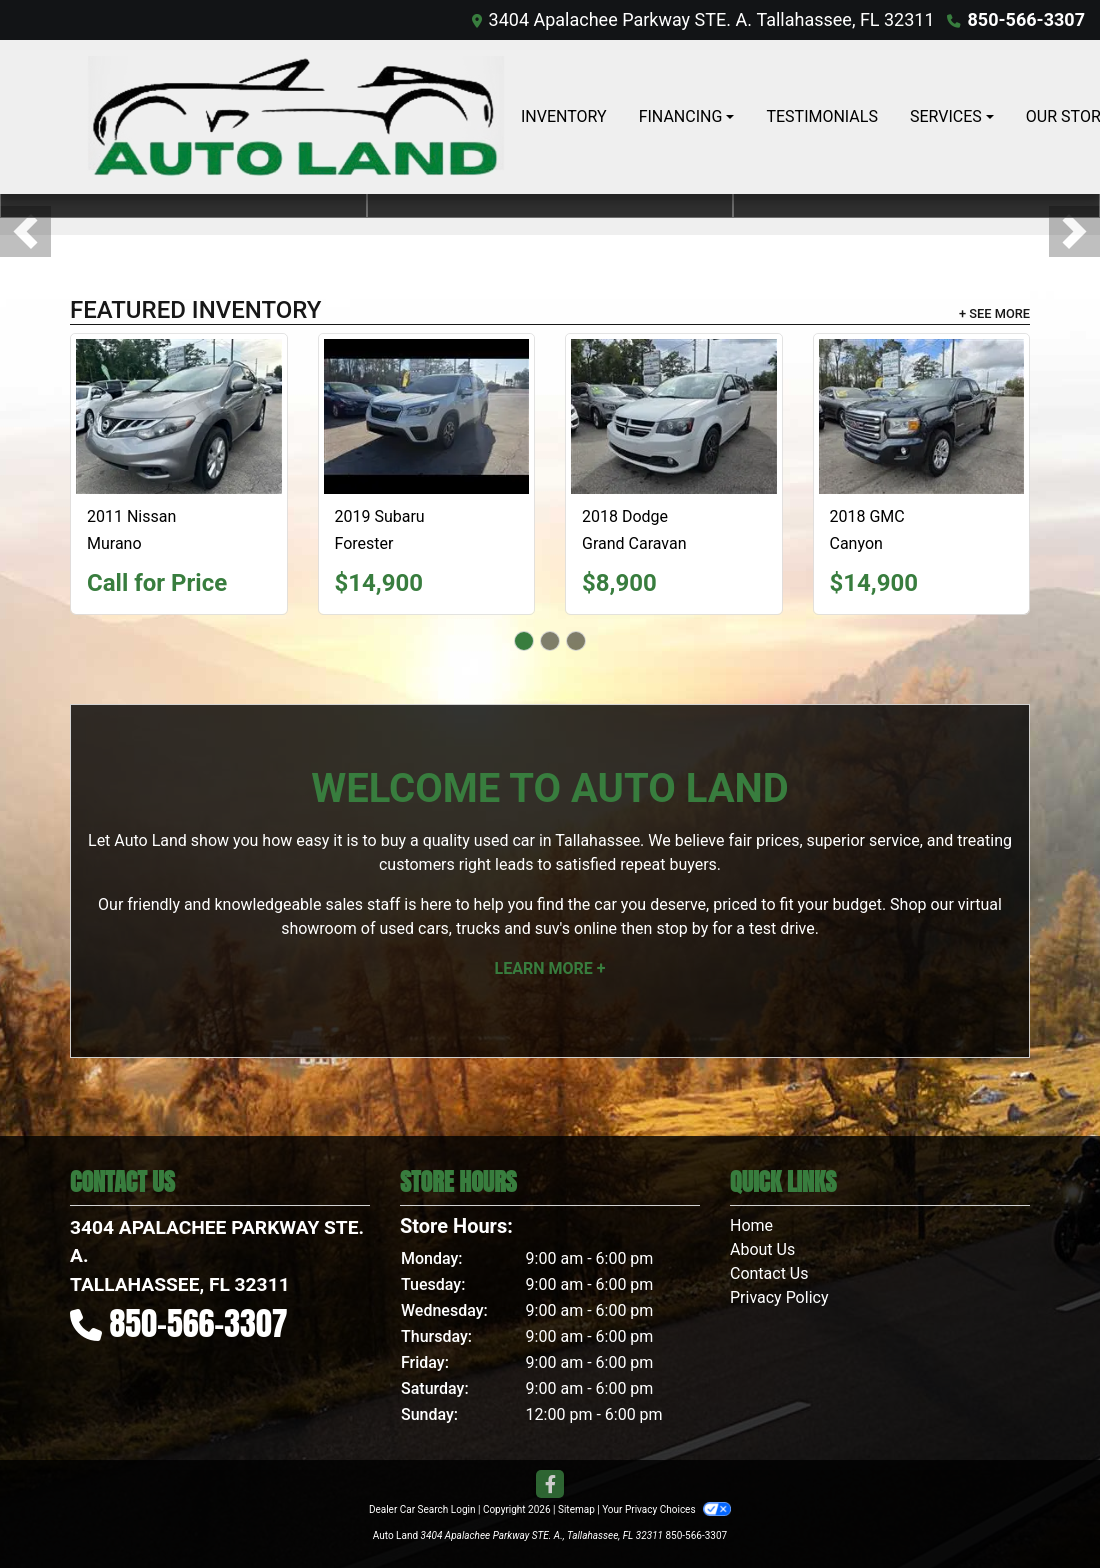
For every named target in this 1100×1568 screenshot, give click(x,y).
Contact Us (769, 1273)
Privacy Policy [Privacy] (779, 1297)
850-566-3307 (1026, 19)
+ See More (994, 313)
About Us (762, 1249)
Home (751, 1225)
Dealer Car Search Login (422, 1509)
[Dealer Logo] (295, 117)
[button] (25, 231)
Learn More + (550, 968)
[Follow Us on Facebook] (550, 1485)
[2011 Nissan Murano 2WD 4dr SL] (179, 416)
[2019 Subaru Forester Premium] (427, 416)
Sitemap (576, 1509)
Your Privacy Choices (666, 1509)
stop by (682, 928)
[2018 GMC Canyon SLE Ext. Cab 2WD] (922, 416)
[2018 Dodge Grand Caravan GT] (674, 416)
